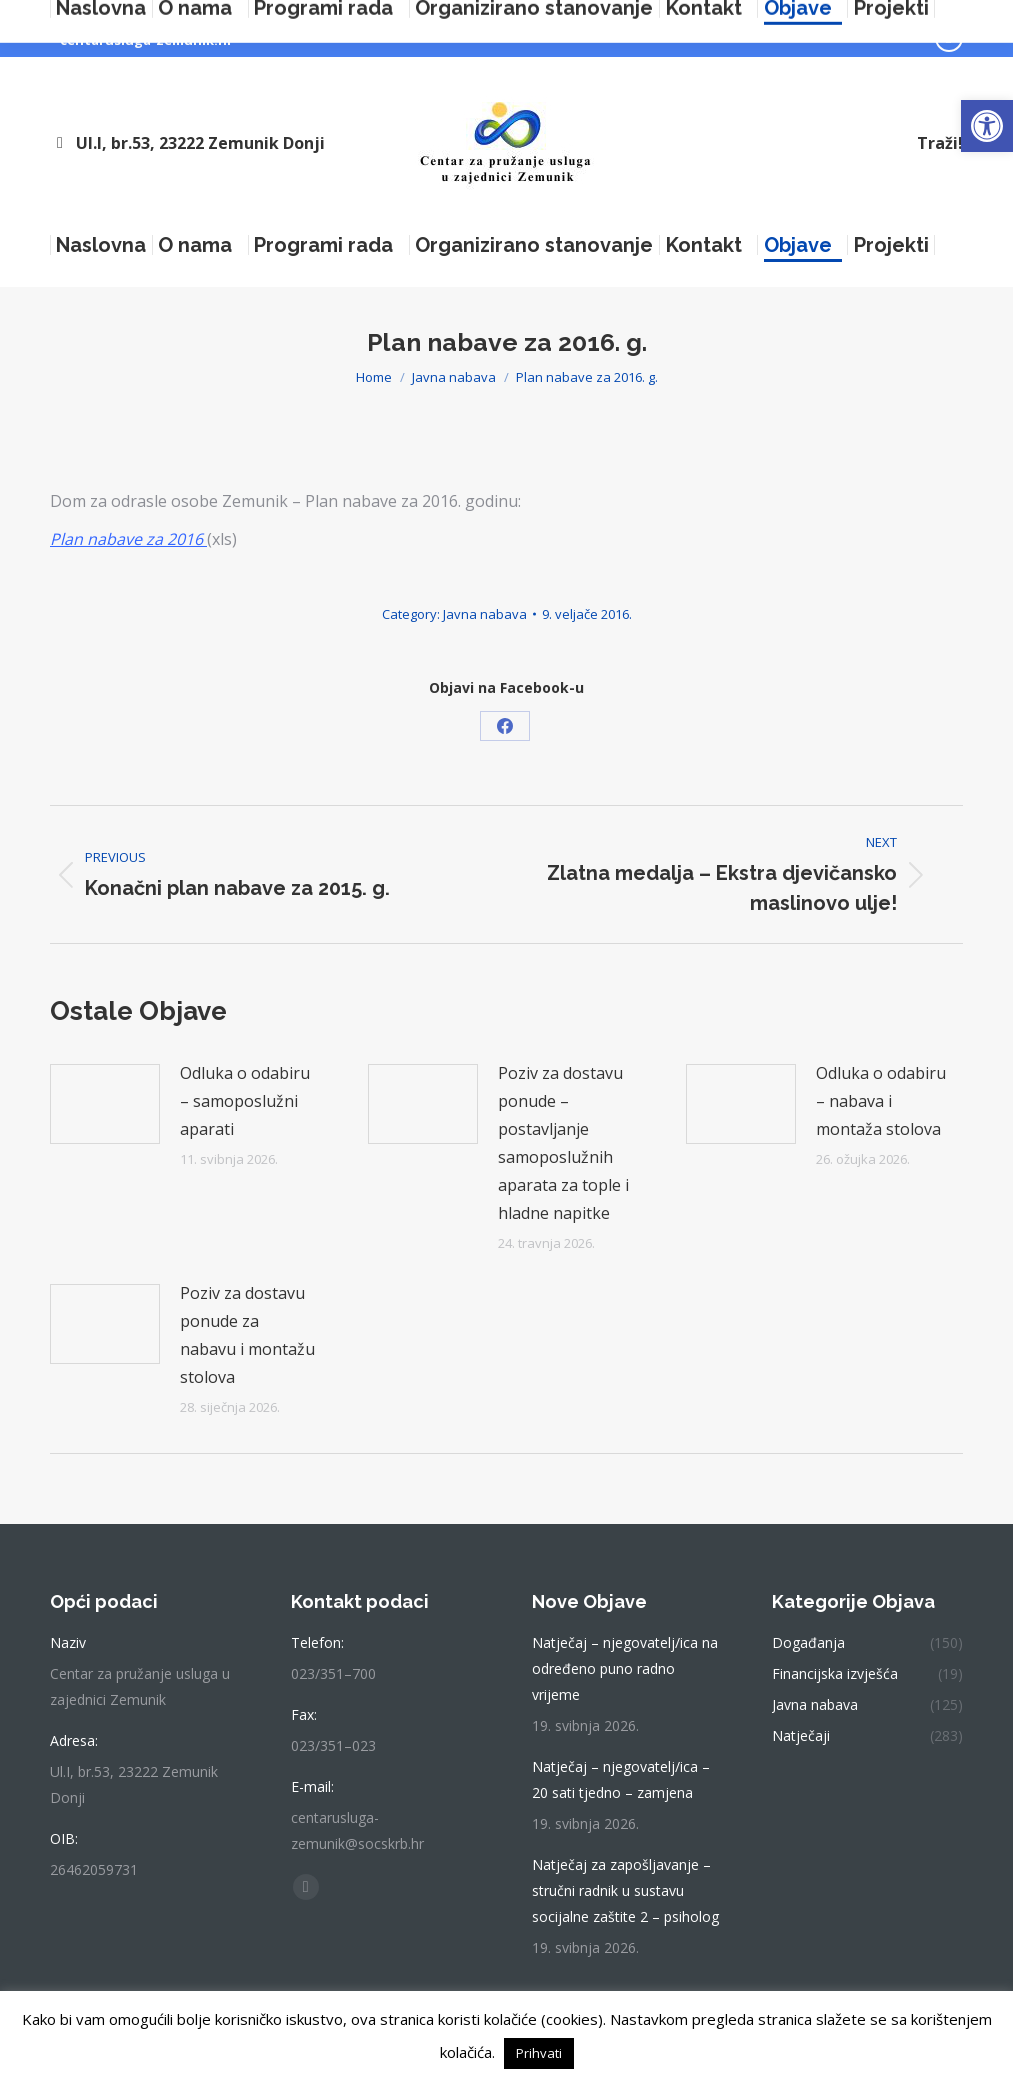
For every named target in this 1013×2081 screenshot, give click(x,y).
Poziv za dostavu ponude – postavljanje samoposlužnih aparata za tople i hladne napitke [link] (563, 1143)
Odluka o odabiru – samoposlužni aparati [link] (245, 1101)
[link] (987, 126)
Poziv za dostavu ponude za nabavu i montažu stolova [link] (247, 1335)
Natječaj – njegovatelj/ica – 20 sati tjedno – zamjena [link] (621, 1779)
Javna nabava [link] (485, 614)
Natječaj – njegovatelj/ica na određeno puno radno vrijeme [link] (625, 1668)
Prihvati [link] (539, 2053)
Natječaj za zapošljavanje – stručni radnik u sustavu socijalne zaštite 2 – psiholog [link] (625, 1890)
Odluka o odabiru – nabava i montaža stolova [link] (881, 1101)
